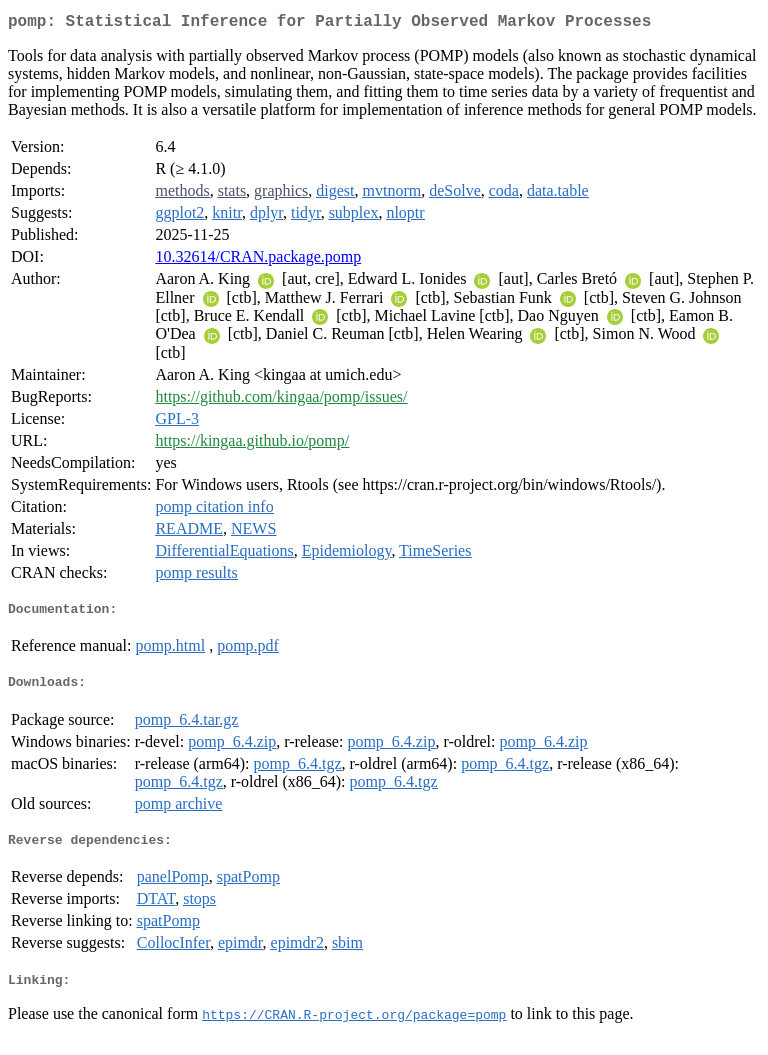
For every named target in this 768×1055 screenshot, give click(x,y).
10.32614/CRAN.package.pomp (258, 260)
